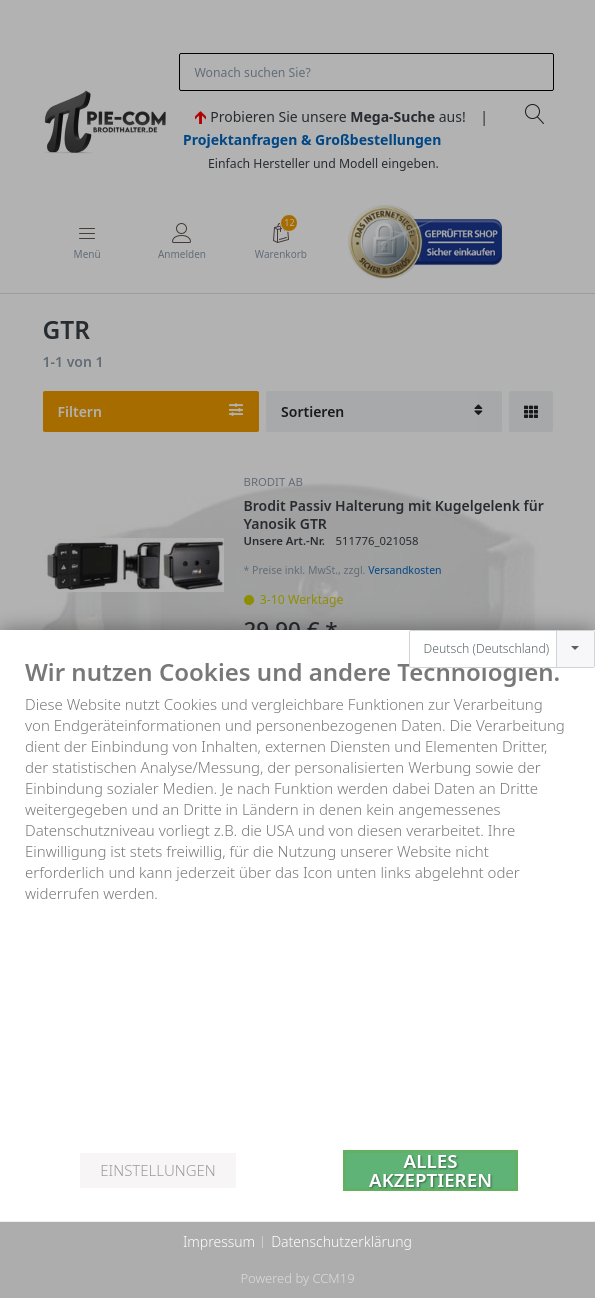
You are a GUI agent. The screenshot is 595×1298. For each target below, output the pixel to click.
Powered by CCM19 (297, 1278)
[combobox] (502, 619)
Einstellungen (157, 1170)
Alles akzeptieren (430, 1170)
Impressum (219, 1241)
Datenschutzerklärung (341, 1241)
